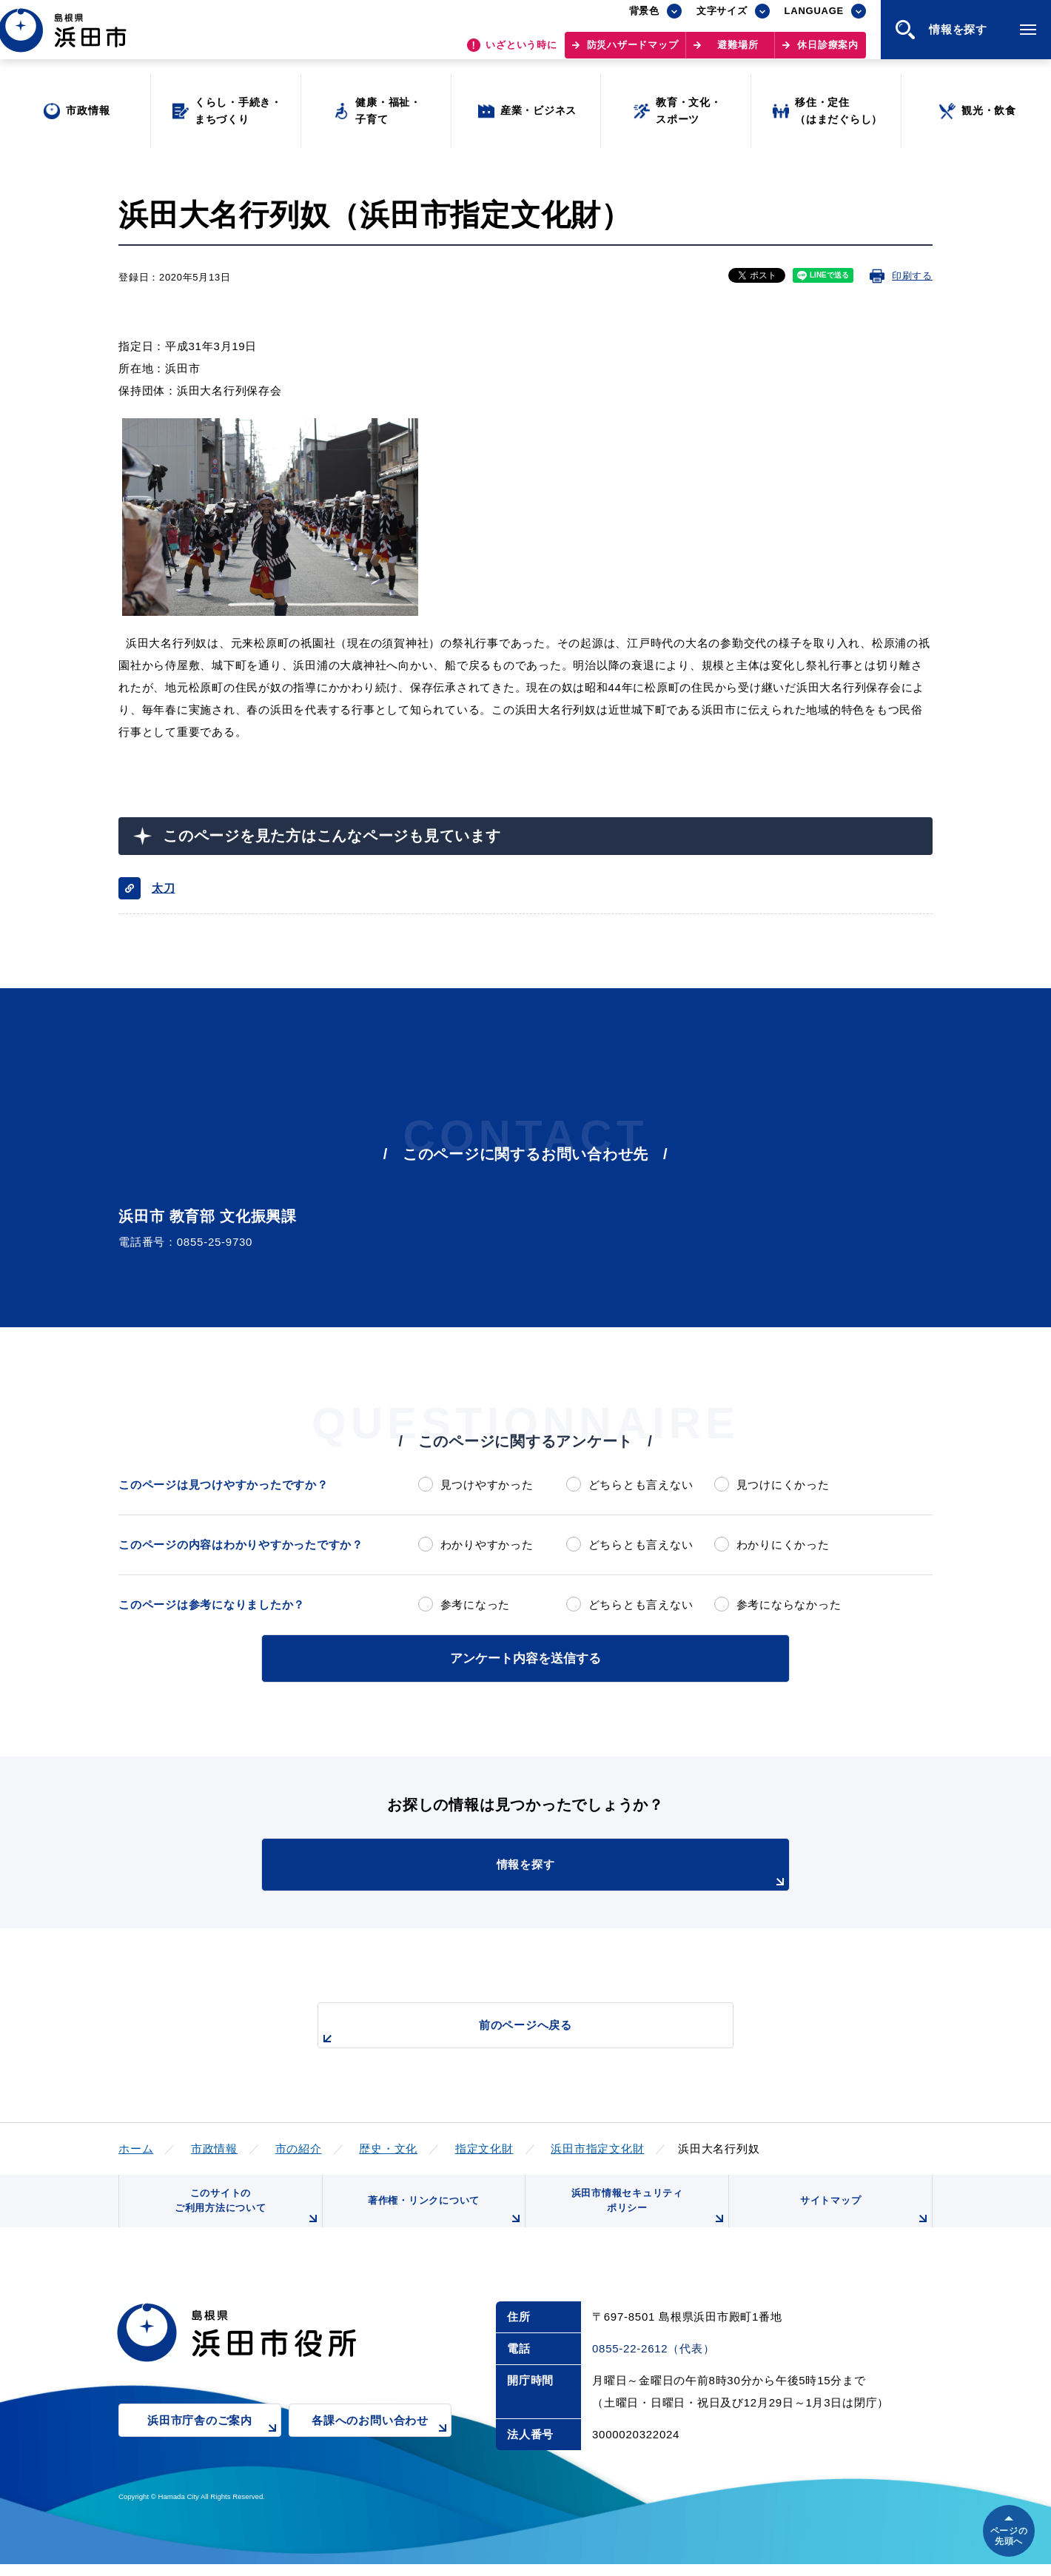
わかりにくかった (783, 1544)
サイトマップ (864, 2219)
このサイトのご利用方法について (245, 2213)
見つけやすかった (487, 1484)
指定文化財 (484, 2146)
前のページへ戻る (508, 2030)
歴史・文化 (388, 2146)
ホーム (135, 2146)
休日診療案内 (828, 52)
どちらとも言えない (641, 1484)
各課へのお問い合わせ (381, 2442)
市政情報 (214, 2146)
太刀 (163, 888)
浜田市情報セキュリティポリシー (646, 2213)
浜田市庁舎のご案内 (214, 2442)
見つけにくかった (783, 1484)
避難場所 (737, 52)
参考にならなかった (789, 1604)
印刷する (912, 275)
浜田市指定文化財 (597, 2146)
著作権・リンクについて (443, 2219)
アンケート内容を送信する (525, 1657)
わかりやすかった (487, 1544)
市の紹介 (298, 2146)
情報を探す (562, 1872)
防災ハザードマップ (633, 52)
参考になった (475, 1604)
